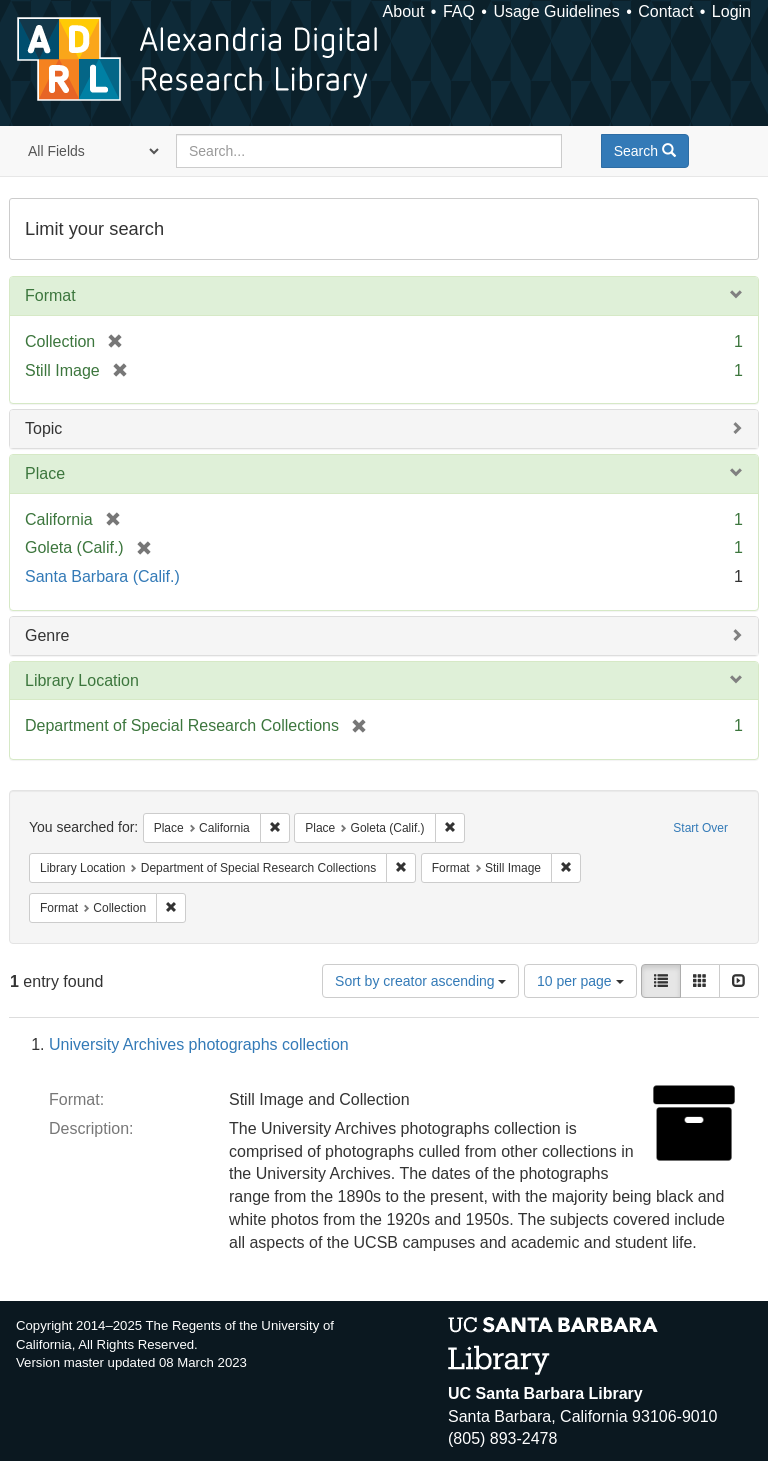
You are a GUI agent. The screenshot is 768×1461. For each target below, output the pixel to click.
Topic (43, 428)
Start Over (700, 828)
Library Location (82, 680)
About (404, 11)
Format (50, 295)
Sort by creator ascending (420, 981)
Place (45, 473)
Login (731, 11)
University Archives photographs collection (199, 1044)
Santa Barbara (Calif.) (102, 576)
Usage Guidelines (556, 11)
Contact (665, 11)
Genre (47, 635)
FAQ (459, 11)
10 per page (580, 981)
